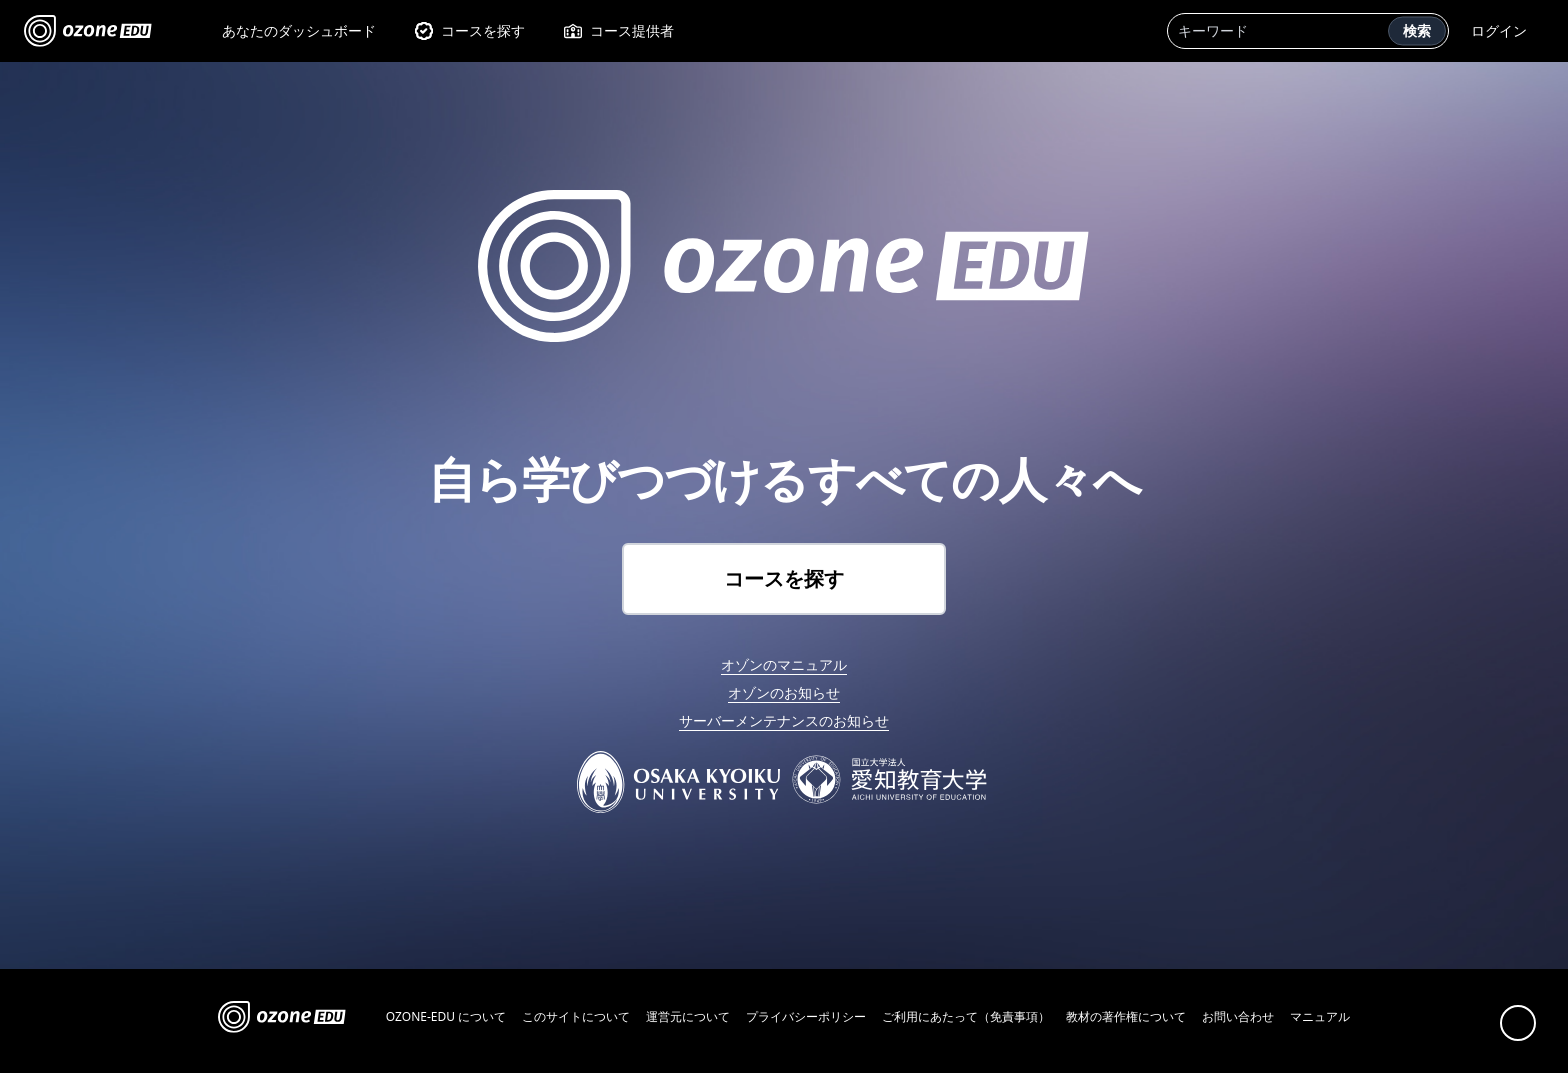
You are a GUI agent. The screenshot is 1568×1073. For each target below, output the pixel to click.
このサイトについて (576, 1016)
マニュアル (1320, 1016)
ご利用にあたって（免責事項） (966, 1016)
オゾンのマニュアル (784, 664)
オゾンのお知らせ (784, 692)
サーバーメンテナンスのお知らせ (784, 720)
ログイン (1499, 30)
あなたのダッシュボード (299, 30)
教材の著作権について (1126, 1016)
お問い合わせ (1238, 1016)
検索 (1417, 30)
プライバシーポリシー (806, 1016)
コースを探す (470, 30)
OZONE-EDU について (446, 1016)
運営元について (688, 1016)
